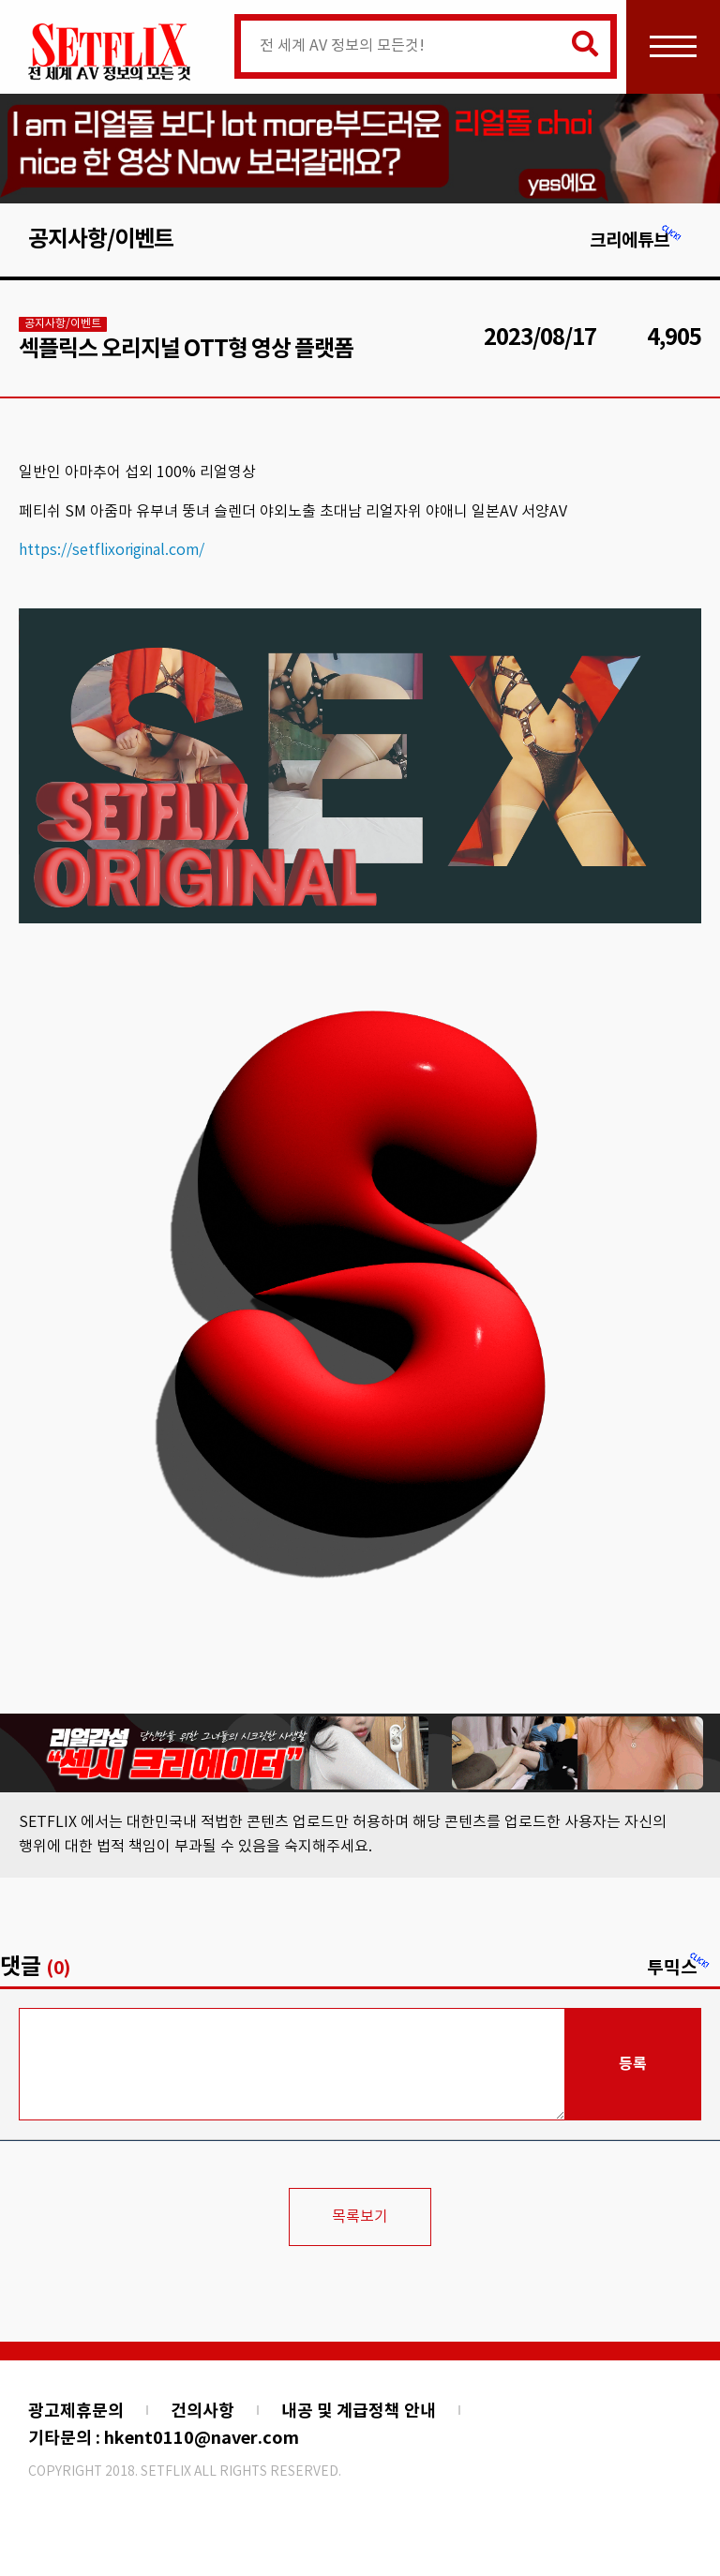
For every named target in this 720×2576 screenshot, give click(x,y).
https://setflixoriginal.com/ (111, 550)
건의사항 (202, 2411)
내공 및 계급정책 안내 (358, 2411)
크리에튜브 (636, 240)
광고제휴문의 (76, 2411)
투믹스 (679, 1968)
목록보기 (360, 2217)
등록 (633, 2064)
